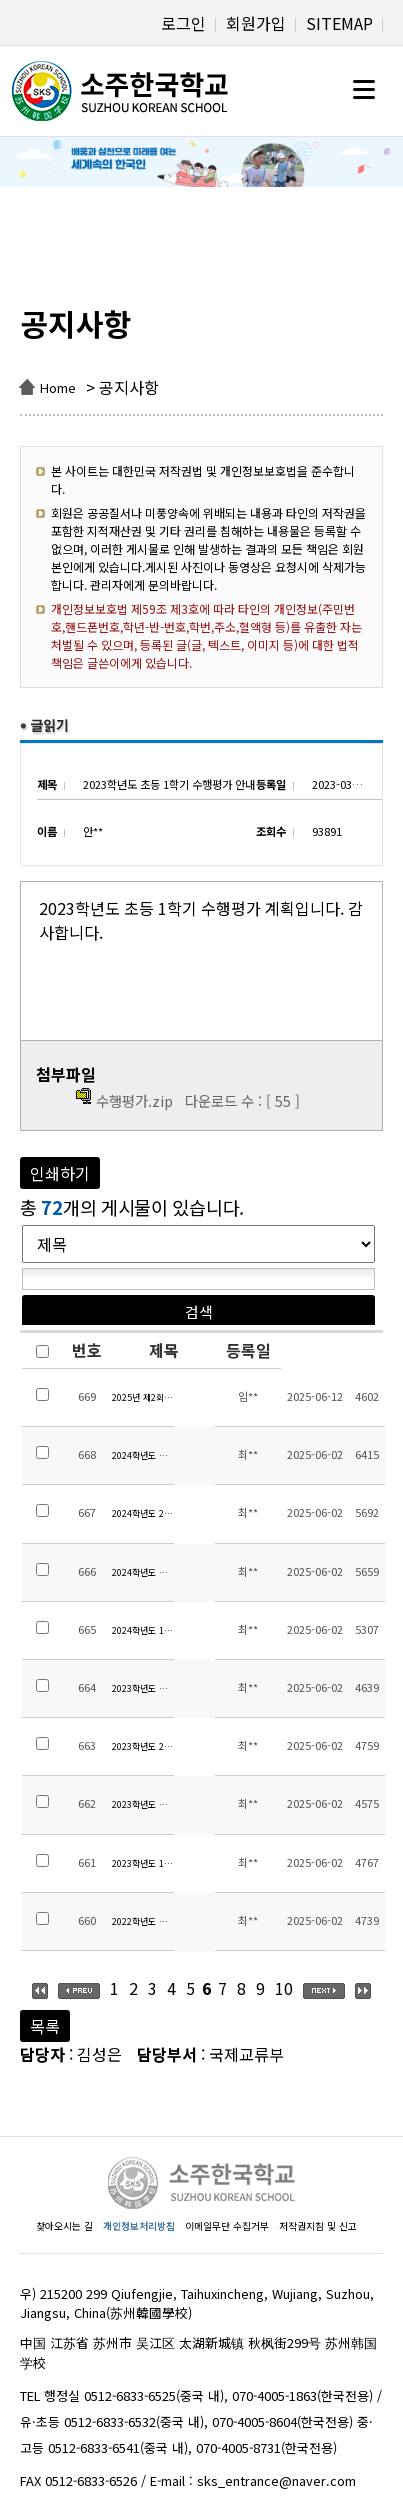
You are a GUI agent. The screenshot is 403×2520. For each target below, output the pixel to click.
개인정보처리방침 (139, 2226)
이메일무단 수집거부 (227, 2226)
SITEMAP (339, 23)
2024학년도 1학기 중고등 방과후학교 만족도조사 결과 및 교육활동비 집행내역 (143, 1630)
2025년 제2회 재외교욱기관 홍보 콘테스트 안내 (143, 1397)
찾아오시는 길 (64, 2226)
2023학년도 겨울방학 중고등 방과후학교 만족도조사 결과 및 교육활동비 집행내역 (143, 1688)
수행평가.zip (134, 1100)
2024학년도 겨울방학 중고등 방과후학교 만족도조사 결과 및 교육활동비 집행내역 (143, 1455)
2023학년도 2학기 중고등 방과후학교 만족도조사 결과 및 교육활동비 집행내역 (143, 1746)
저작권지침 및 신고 (318, 2226)
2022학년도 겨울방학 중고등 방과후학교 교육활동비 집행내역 (143, 1921)
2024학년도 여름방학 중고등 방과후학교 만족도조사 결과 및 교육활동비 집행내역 (143, 1572)
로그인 (183, 23)
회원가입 (256, 23)
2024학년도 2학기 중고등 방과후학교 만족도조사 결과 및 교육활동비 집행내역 (143, 1513)
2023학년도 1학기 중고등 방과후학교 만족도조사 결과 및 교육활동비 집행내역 (143, 1863)
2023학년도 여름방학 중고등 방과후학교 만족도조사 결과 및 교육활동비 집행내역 (143, 1804)
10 (284, 1988)
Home (58, 387)
